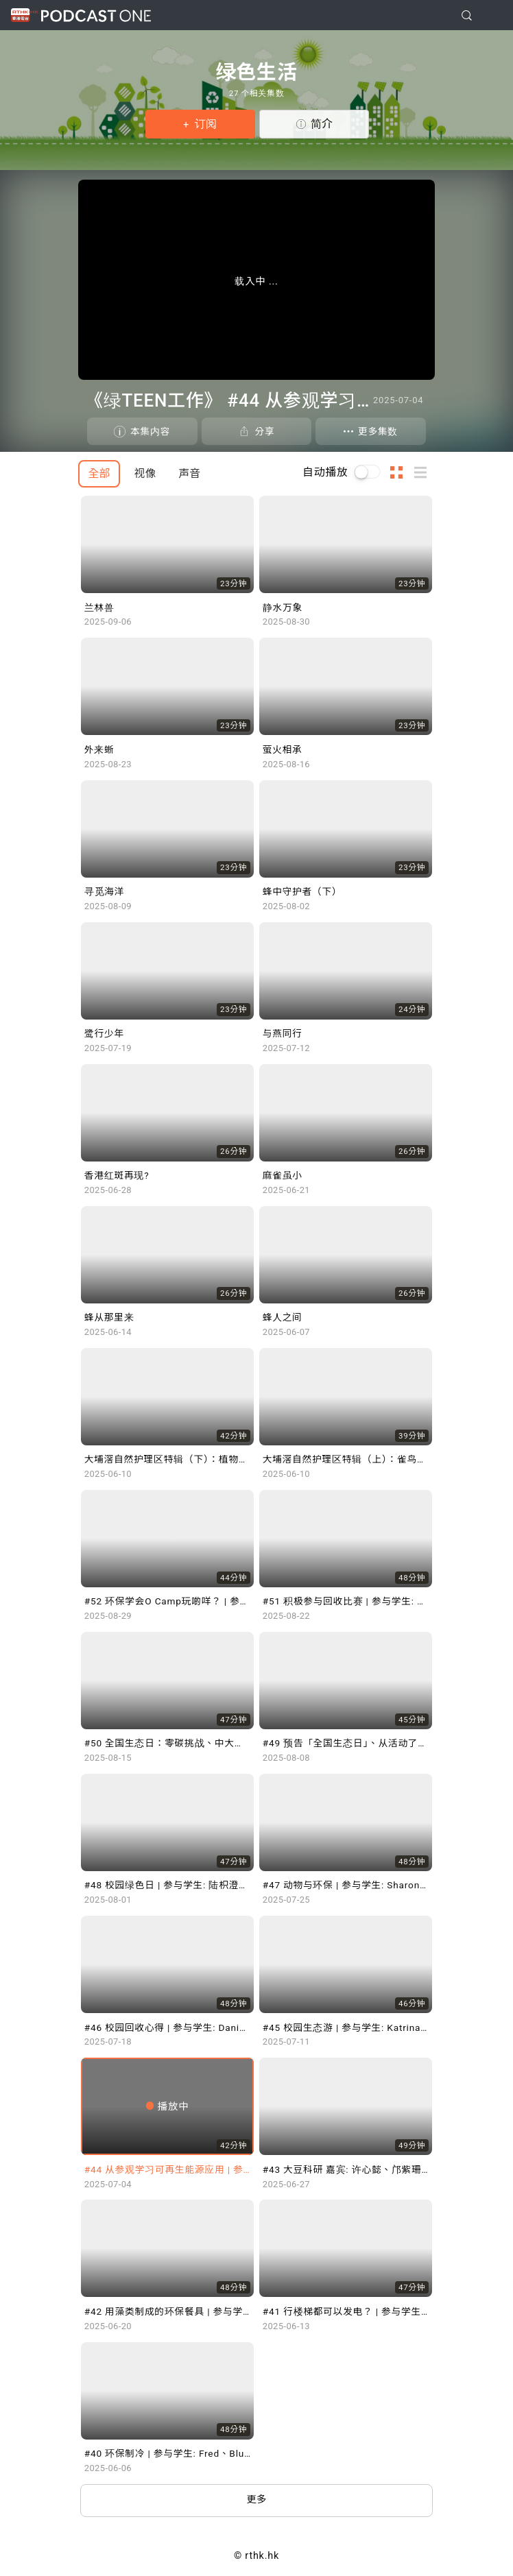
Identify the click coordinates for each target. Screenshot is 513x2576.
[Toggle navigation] (492, 15)
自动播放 (325, 472)
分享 (264, 431)
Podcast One (96, 15)
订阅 (204, 123)
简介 (322, 123)
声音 (189, 473)
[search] (466, 15)
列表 (424, 472)
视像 (145, 473)
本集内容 (150, 431)
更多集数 (378, 431)
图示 (400, 472)
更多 (257, 2499)
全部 (99, 473)
